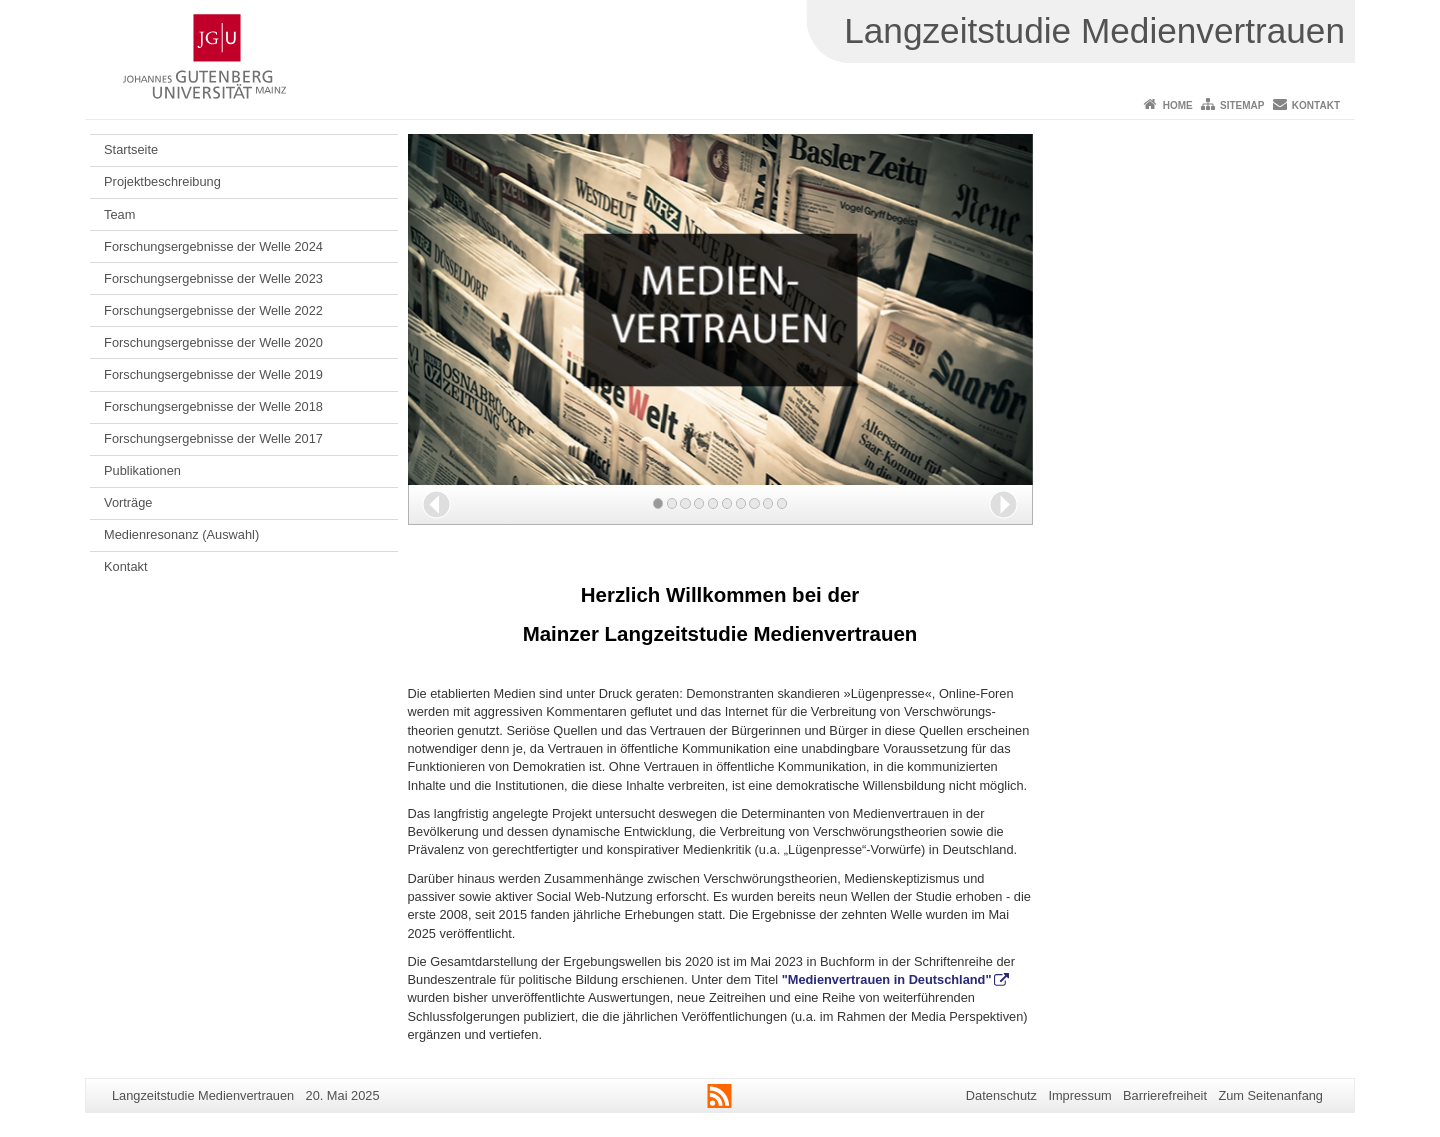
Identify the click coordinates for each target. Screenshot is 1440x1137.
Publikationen (142, 470)
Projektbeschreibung (162, 181)
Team (119, 214)
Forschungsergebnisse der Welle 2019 (213, 374)
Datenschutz (1001, 1095)
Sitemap (1242, 105)
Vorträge (128, 502)
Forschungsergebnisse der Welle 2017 (213, 438)
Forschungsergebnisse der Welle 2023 (213, 278)
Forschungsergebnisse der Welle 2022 (213, 310)
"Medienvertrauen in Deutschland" (887, 979)
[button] (436, 504)
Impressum (1079, 1095)
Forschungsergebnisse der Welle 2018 (213, 406)
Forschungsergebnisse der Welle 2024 (213, 246)
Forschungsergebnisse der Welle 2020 (213, 342)
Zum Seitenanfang (1270, 1095)
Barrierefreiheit (1165, 1095)
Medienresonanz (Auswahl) (181, 534)
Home (1178, 105)
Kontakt (1316, 105)
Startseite (131, 149)
